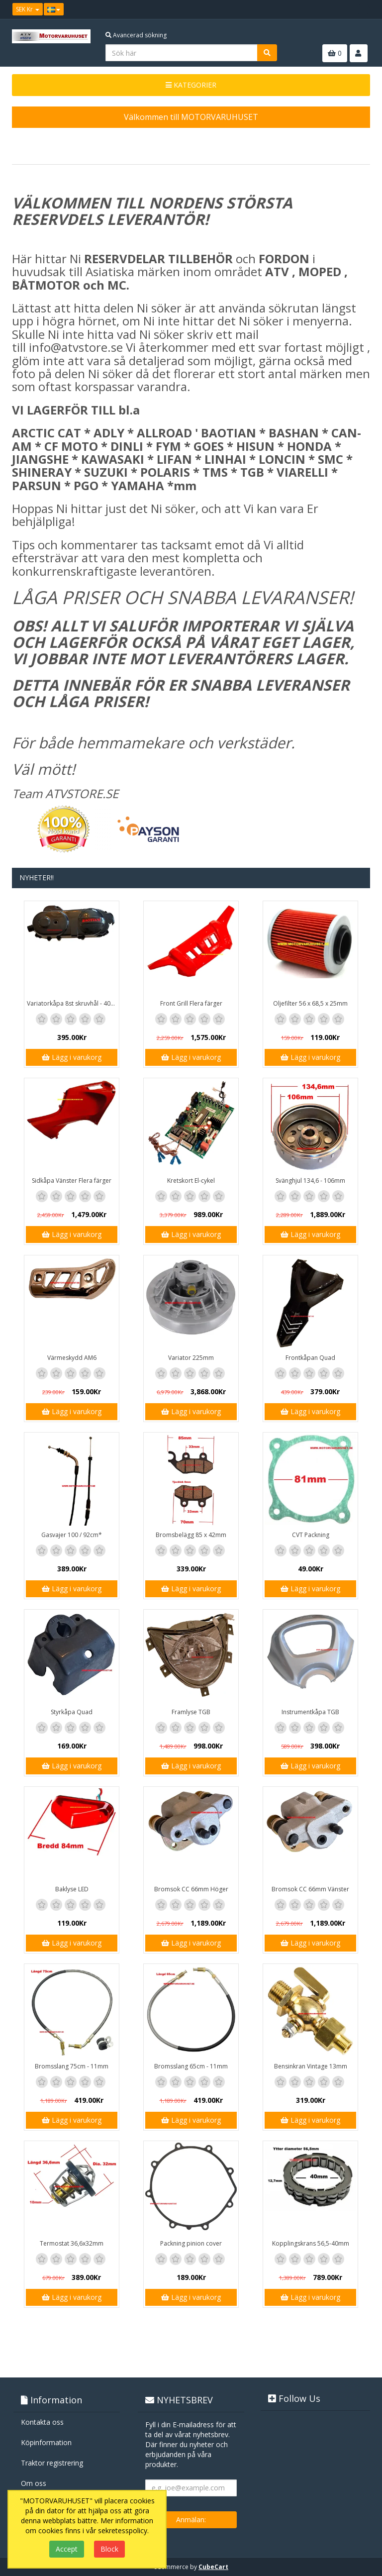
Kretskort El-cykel (191, 1180)
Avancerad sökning (136, 35)
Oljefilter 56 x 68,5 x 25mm (310, 1003)
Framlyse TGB (191, 1712)
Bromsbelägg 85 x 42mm (191, 1535)
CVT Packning (310, 1535)
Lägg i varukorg (71, 1057)
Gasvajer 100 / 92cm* (71, 1535)
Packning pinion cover (191, 2243)
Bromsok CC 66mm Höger (191, 1889)
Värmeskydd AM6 (71, 1357)
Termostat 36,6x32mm (71, 2243)
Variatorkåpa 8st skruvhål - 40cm (73, 1003)
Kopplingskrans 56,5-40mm (310, 2243)
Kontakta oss (42, 2422)
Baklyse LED (72, 1889)
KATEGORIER (191, 85)
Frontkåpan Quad (310, 1357)
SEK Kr (27, 9)
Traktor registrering (52, 2463)
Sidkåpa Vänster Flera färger (71, 1180)
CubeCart (213, 2567)
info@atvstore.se (76, 347)
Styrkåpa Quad (72, 1712)
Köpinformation (46, 2442)
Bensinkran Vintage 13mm (310, 2066)
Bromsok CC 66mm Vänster (310, 1889)
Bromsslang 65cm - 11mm (191, 2066)
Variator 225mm (191, 1357)
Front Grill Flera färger (191, 1003)
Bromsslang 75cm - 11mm (71, 2066)
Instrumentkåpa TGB (310, 1712)
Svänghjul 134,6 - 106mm (310, 1180)
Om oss (33, 2483)
